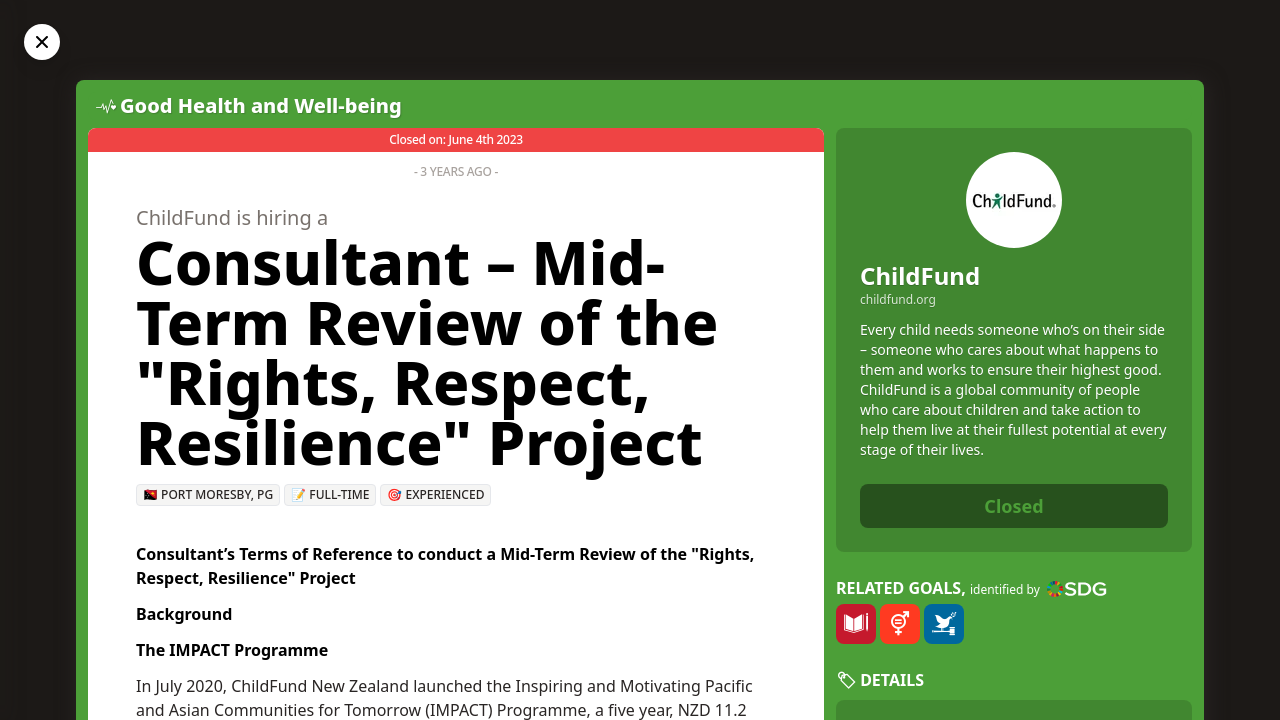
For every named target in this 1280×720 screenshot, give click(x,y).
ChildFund (920, 275)
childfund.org (898, 300)
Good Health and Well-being (261, 105)
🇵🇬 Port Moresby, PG (208, 494)
